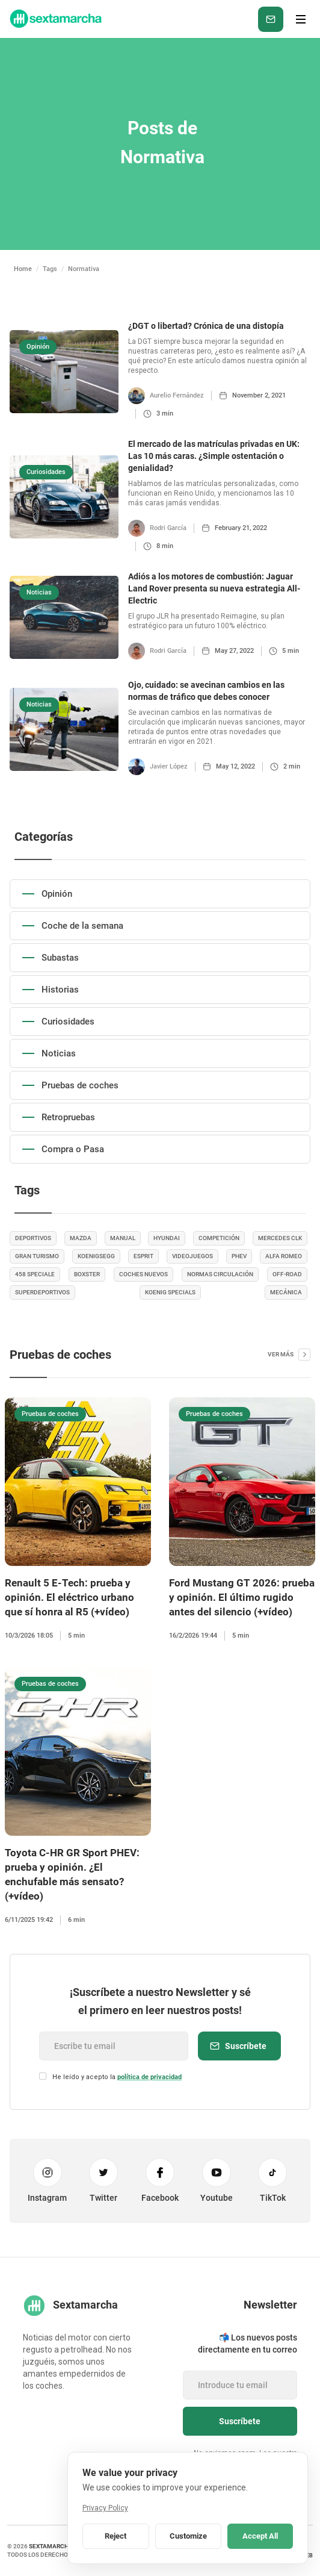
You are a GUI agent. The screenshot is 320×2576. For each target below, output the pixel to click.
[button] (300, 19)
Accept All (260, 2535)
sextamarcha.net (57, 2546)
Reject (115, 2535)
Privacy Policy (105, 2508)
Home (23, 269)
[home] (55, 19)
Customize (188, 2535)
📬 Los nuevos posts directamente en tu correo (247, 2343)
